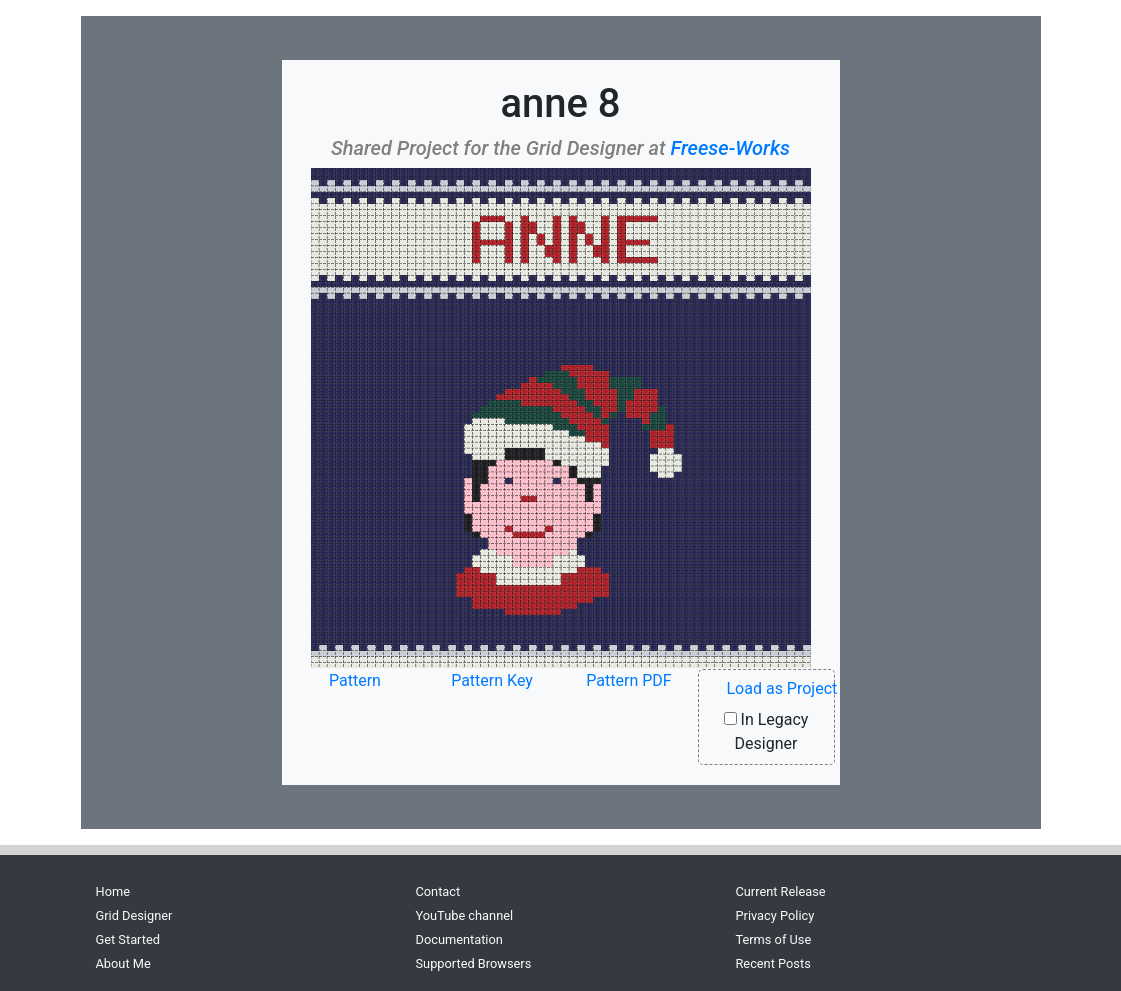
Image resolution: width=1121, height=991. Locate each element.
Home (113, 891)
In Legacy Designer (766, 731)
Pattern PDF (628, 680)
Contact (437, 891)
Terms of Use (773, 939)
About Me (123, 963)
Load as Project (782, 688)
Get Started (128, 939)
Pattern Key (492, 680)
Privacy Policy (774, 915)
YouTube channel (464, 915)
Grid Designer (134, 915)
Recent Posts (772, 963)
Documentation (458, 939)
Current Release (780, 891)
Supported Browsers (473, 963)
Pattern (355, 680)
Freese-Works (730, 148)
